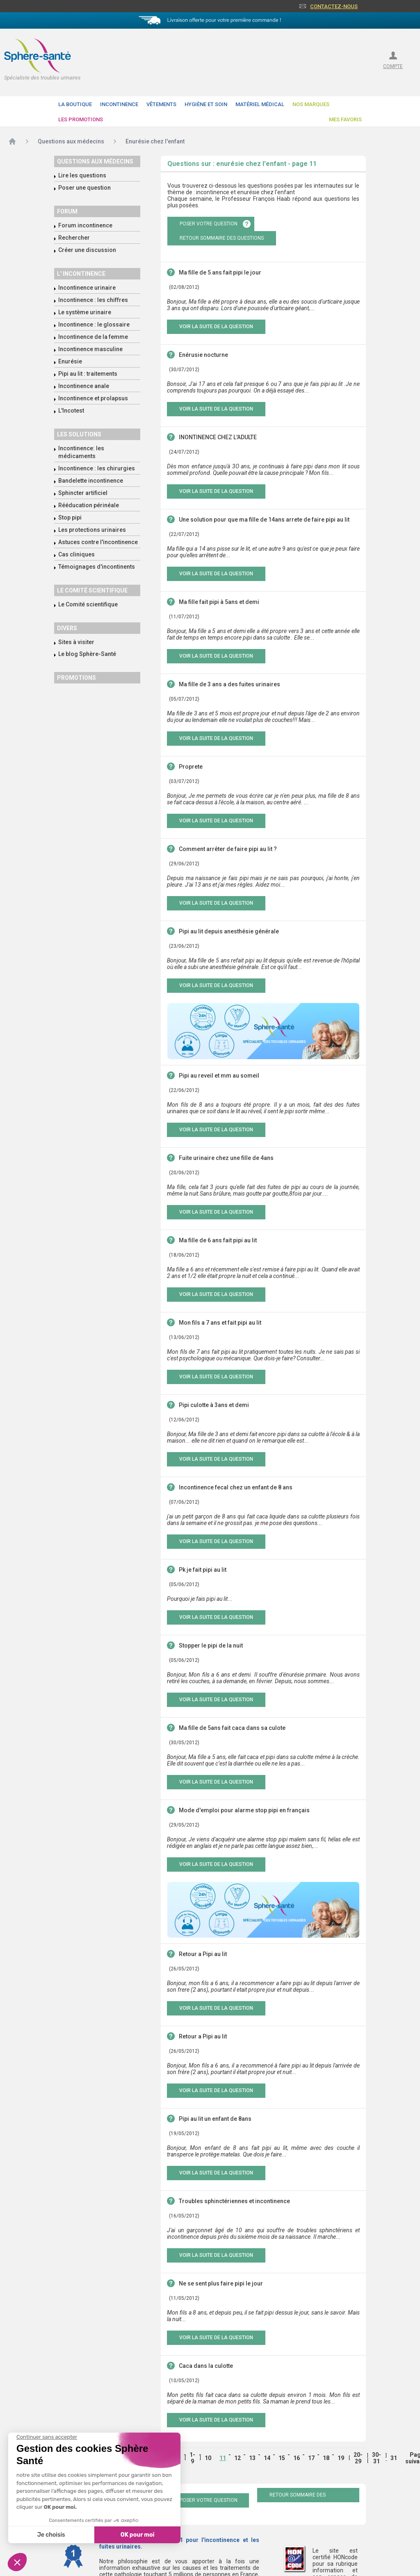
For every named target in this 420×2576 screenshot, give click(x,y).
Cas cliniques (76, 554)
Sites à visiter (76, 642)
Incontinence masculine (90, 349)
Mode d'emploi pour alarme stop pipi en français (244, 1810)
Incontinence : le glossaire (94, 324)
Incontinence (119, 104)
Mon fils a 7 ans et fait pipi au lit (220, 1322)
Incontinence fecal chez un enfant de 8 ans (235, 1487)
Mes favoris (345, 119)
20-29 (358, 2458)
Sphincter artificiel (82, 493)
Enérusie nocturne (203, 355)
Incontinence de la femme (93, 337)
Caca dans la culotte (206, 2366)
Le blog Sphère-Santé (87, 654)
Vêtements (161, 104)
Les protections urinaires (92, 530)
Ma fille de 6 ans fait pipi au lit (218, 1240)
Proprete (191, 766)
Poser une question (84, 187)
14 (267, 2458)
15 (281, 2458)
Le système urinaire (84, 312)
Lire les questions (82, 175)
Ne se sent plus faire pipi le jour (221, 2283)
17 (311, 2458)
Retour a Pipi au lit (203, 1954)
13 (252, 2458)
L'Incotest (71, 410)
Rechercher (74, 237)
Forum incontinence (85, 225)
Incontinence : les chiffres (93, 300)
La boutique (75, 104)
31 (393, 2458)
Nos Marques (310, 104)
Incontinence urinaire (87, 287)
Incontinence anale (83, 386)
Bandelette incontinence (90, 480)
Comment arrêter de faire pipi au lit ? (228, 849)
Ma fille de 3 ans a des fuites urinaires (229, 684)
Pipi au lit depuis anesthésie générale (229, 931)
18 (326, 2458)
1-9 (192, 2458)
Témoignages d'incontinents (96, 566)
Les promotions (80, 119)
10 (208, 2458)
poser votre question (208, 224)
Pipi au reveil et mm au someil (219, 1075)
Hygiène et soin (206, 104)
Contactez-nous (334, 6)
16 (296, 2458)
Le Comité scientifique (88, 604)
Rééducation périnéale (88, 505)
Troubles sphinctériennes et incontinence (234, 2201)
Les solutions (79, 434)
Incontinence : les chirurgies (96, 468)
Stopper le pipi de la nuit (211, 1645)
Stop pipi (70, 517)
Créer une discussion (87, 250)
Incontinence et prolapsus (93, 398)
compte (393, 66)
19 (341, 2458)
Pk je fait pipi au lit (202, 1569)
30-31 (376, 2458)
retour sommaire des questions (222, 238)
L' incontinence (81, 273)
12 (237, 2458)
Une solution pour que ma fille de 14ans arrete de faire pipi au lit (264, 519)
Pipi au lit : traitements (87, 373)
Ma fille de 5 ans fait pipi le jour (220, 272)
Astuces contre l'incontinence (98, 542)
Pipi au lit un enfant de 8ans (215, 2118)
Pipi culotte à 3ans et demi (214, 1405)
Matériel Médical (259, 104)
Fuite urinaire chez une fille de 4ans (226, 1158)
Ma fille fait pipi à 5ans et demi (219, 602)
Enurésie (70, 361)
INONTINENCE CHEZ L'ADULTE (218, 437)
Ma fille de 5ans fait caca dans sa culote (232, 1728)
